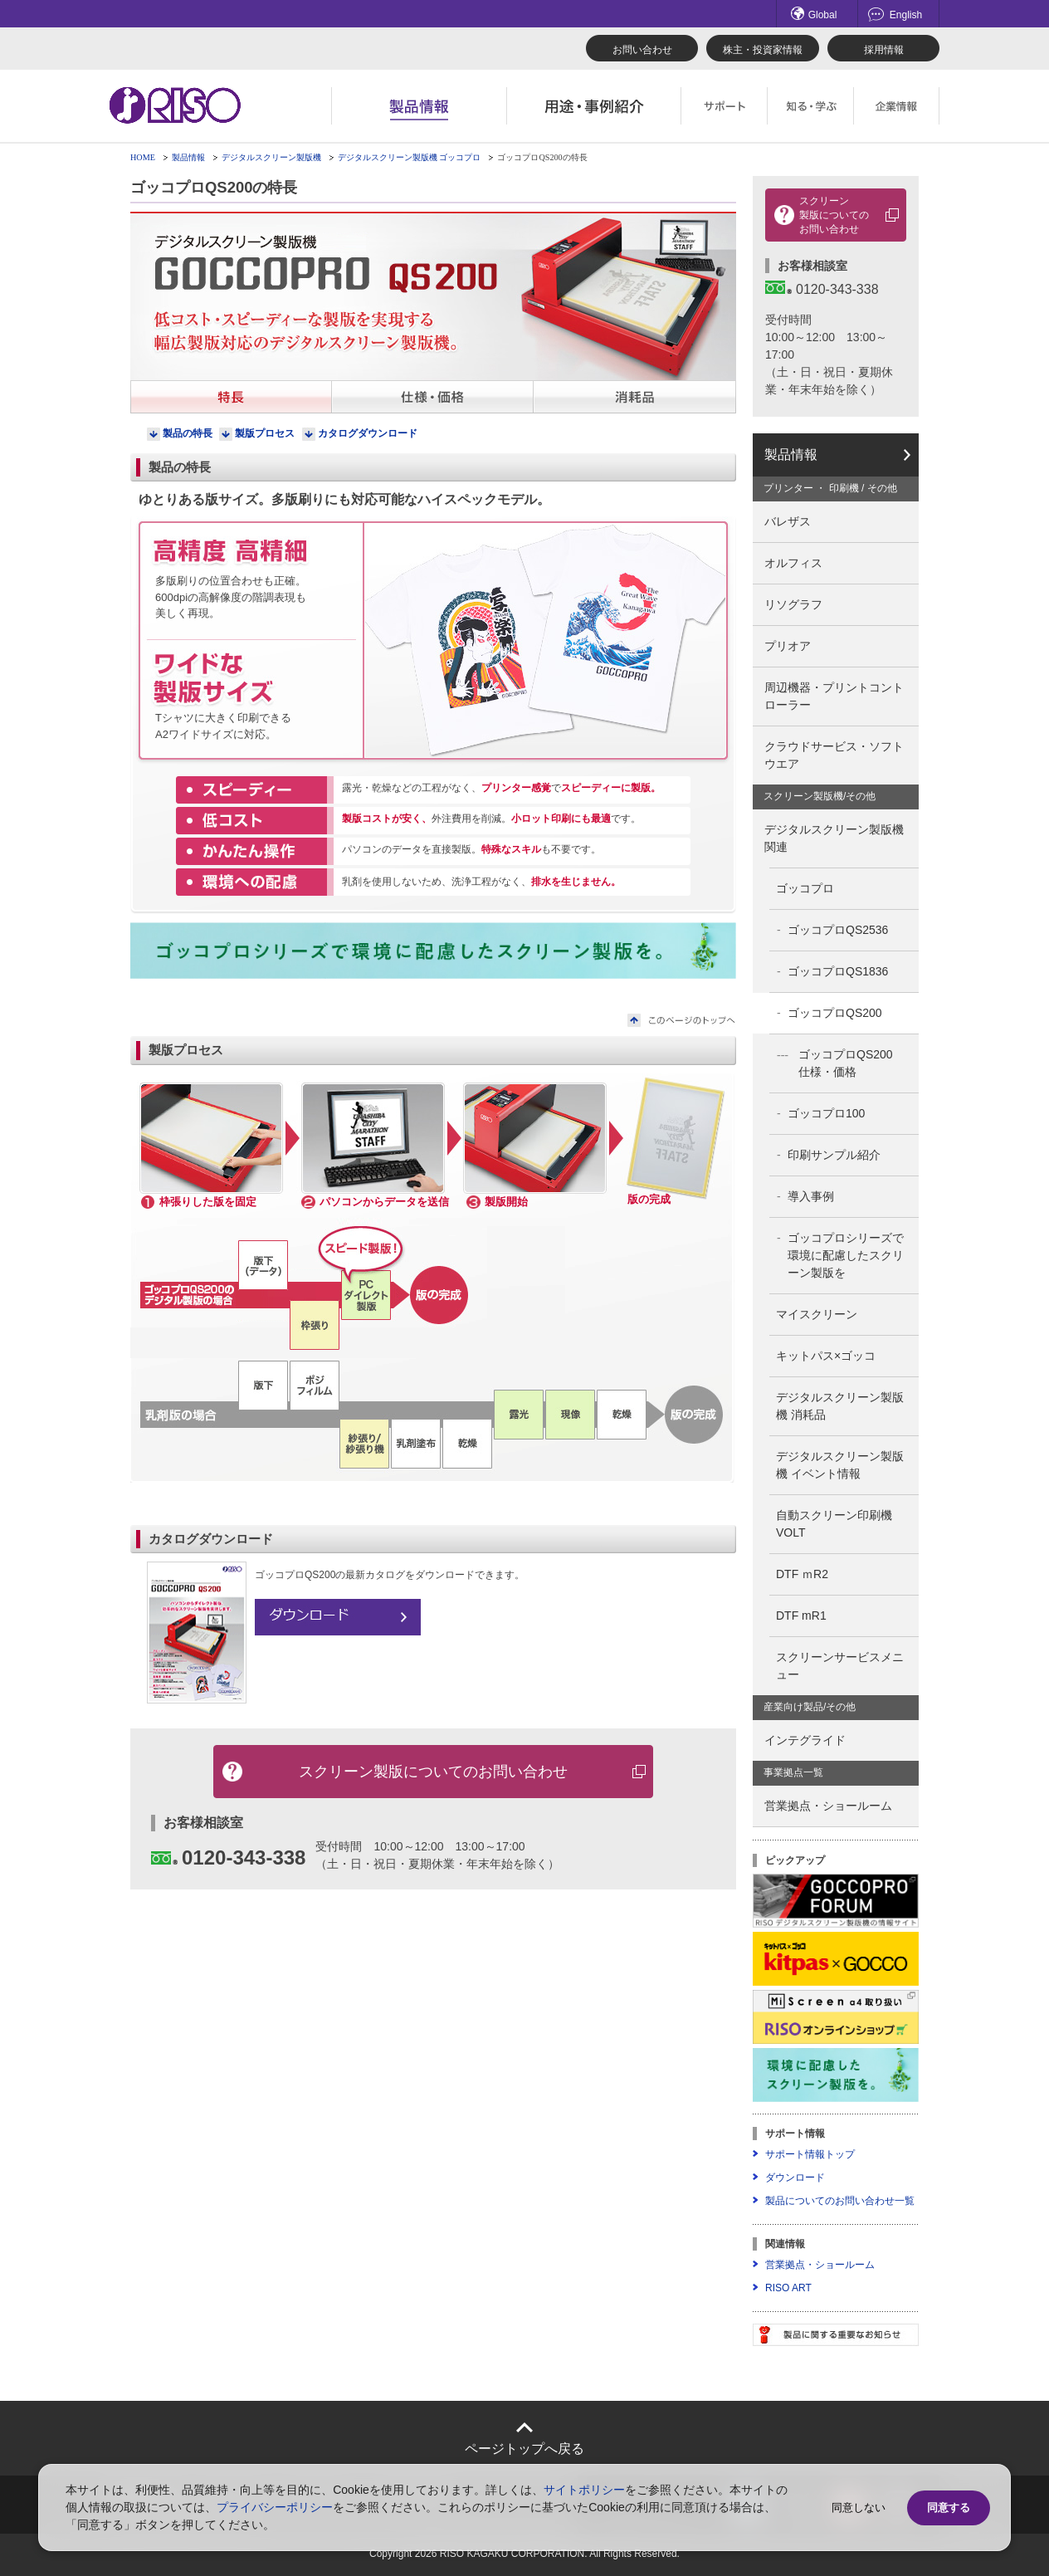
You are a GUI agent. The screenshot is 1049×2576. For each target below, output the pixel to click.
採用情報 (884, 50)
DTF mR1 (801, 1615)
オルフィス (793, 562)
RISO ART (788, 2288)
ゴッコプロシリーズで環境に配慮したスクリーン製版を (846, 1255)
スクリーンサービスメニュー (840, 1665)
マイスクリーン (816, 1314)
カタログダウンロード (367, 433)
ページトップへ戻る (524, 2449)
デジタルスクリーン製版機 (271, 157)
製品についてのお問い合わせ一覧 (840, 2201)
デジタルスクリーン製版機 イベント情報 (840, 1464)
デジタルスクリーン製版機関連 (834, 838)
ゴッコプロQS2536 (838, 929)
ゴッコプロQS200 (835, 1012)
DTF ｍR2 (802, 1574)
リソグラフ (793, 604)
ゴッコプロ (805, 888)
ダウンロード (795, 2177)
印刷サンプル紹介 (834, 1154)
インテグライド (805, 1740)
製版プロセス (265, 433)
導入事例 (811, 1196)
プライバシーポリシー (275, 2507)
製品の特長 (187, 433)
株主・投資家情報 (763, 50)
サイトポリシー (584, 2489)
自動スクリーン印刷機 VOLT (840, 1523)
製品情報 (188, 157)
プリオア (787, 646)
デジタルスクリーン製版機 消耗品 (840, 1406)
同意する (948, 2507)
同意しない (859, 2507)
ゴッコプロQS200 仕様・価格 (851, 1063)
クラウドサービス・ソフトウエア (834, 755)
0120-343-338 (228, 1857)
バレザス (787, 521)
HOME (142, 157)
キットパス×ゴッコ (826, 1355)
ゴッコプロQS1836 (838, 971)
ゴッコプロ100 (826, 1113)
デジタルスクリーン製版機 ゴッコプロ (409, 157)
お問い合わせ (642, 50)
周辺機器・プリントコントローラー (834, 696)
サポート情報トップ (810, 2154)
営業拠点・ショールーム (828, 1805)
